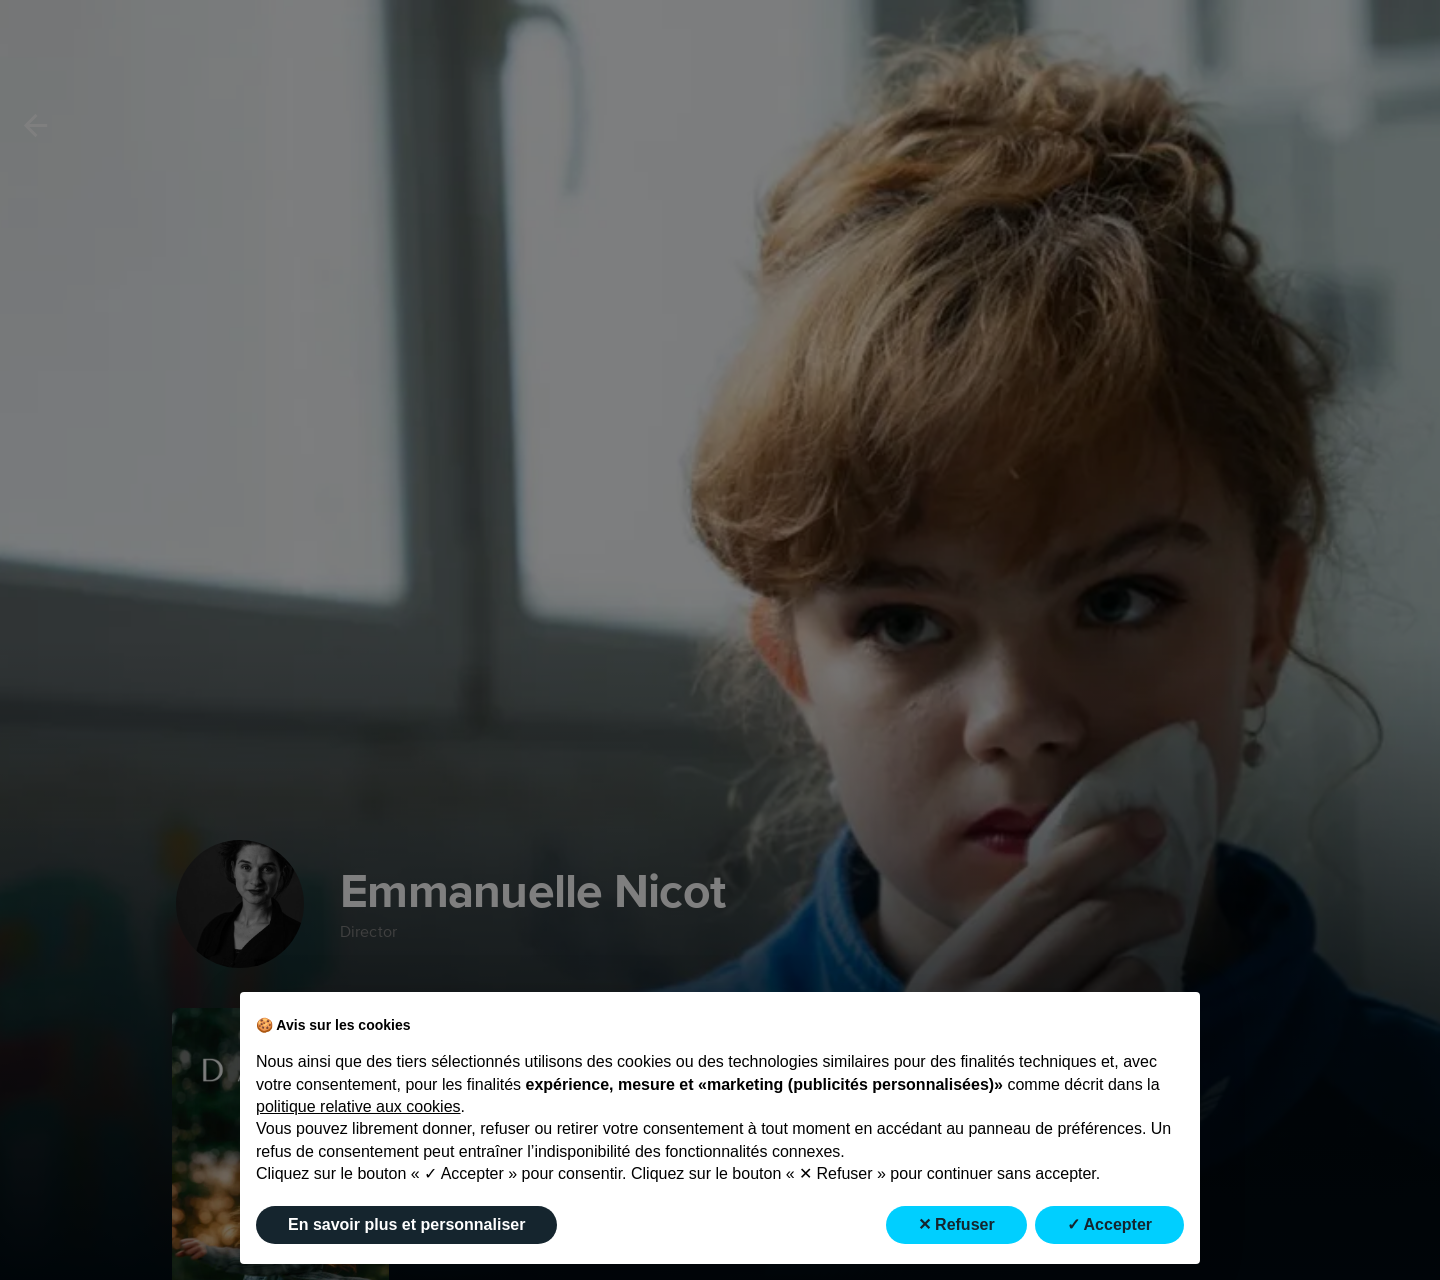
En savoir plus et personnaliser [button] (406, 1224)
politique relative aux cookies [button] (358, 1106)
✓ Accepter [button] (1109, 1224)
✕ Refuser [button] (956, 1224)
